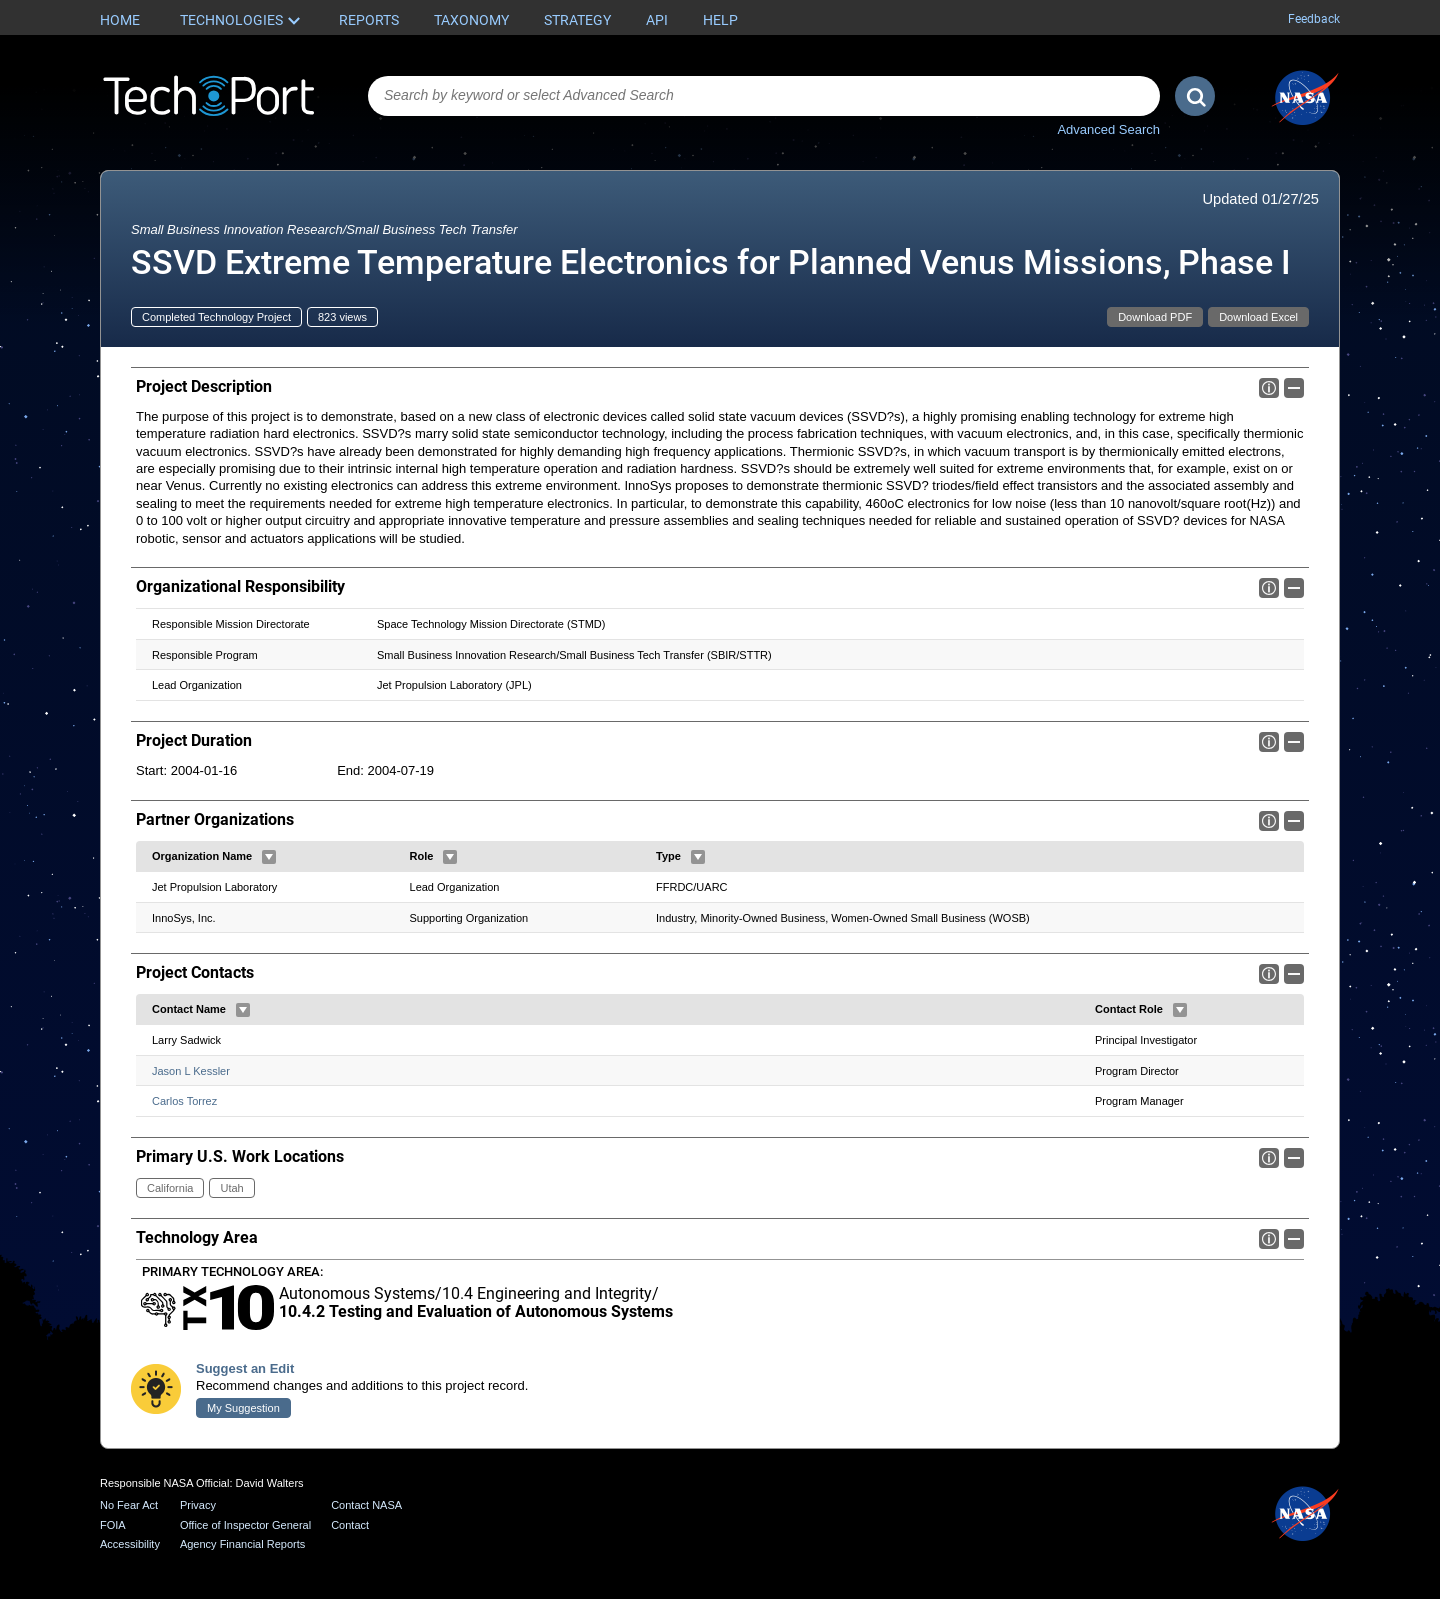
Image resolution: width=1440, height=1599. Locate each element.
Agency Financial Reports (242, 1544)
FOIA (113, 1525)
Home (120, 20)
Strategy (577, 20)
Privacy (198, 1505)
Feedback (1314, 19)
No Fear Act (129, 1505)
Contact (350, 1525)
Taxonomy (471, 20)
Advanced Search (1108, 129)
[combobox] (764, 96)
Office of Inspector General (245, 1525)
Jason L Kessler (191, 1071)
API (657, 20)
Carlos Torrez (184, 1102)
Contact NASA (366, 1505)
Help (720, 20)
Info (1269, 388)
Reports (369, 20)
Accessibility (130, 1544)
